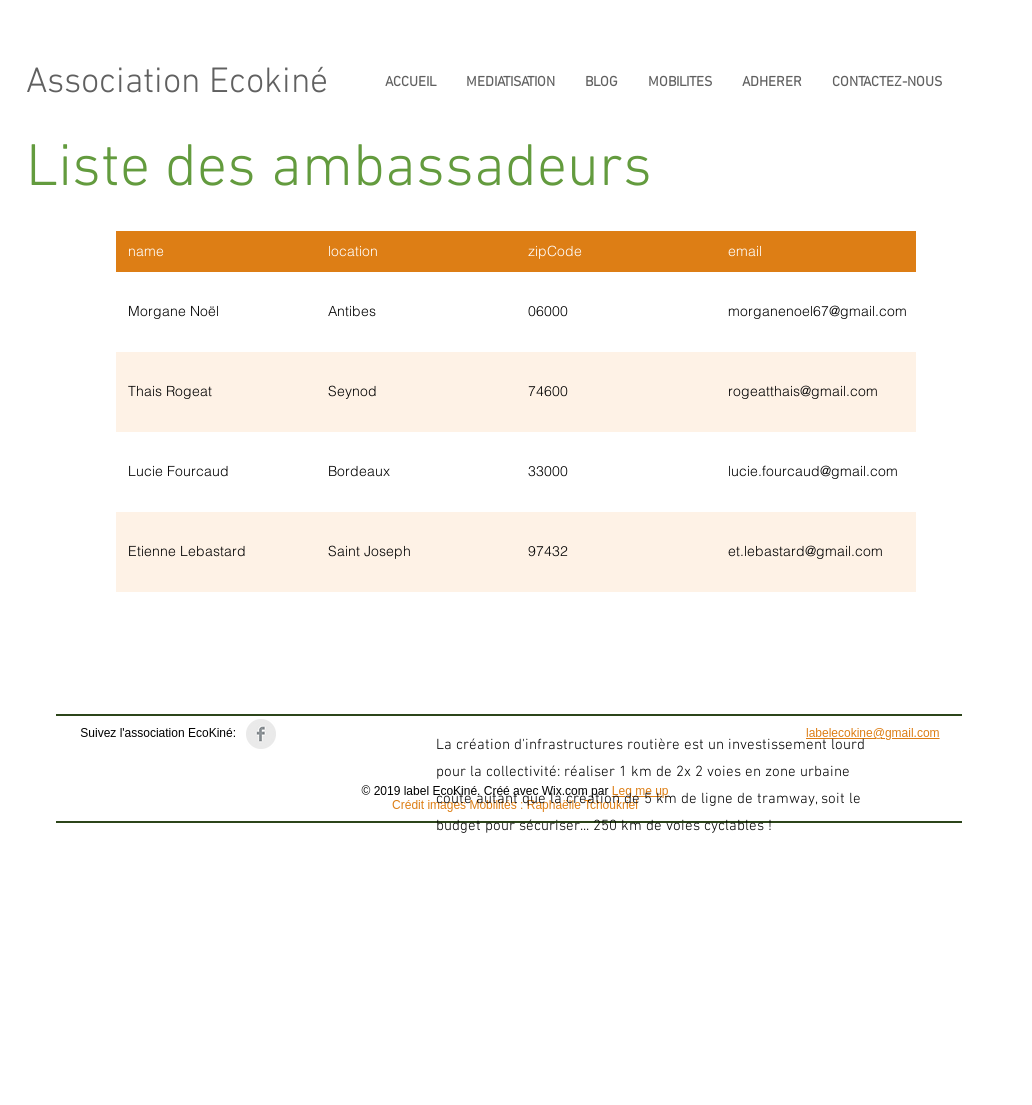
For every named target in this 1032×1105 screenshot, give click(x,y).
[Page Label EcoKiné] (261, 734)
